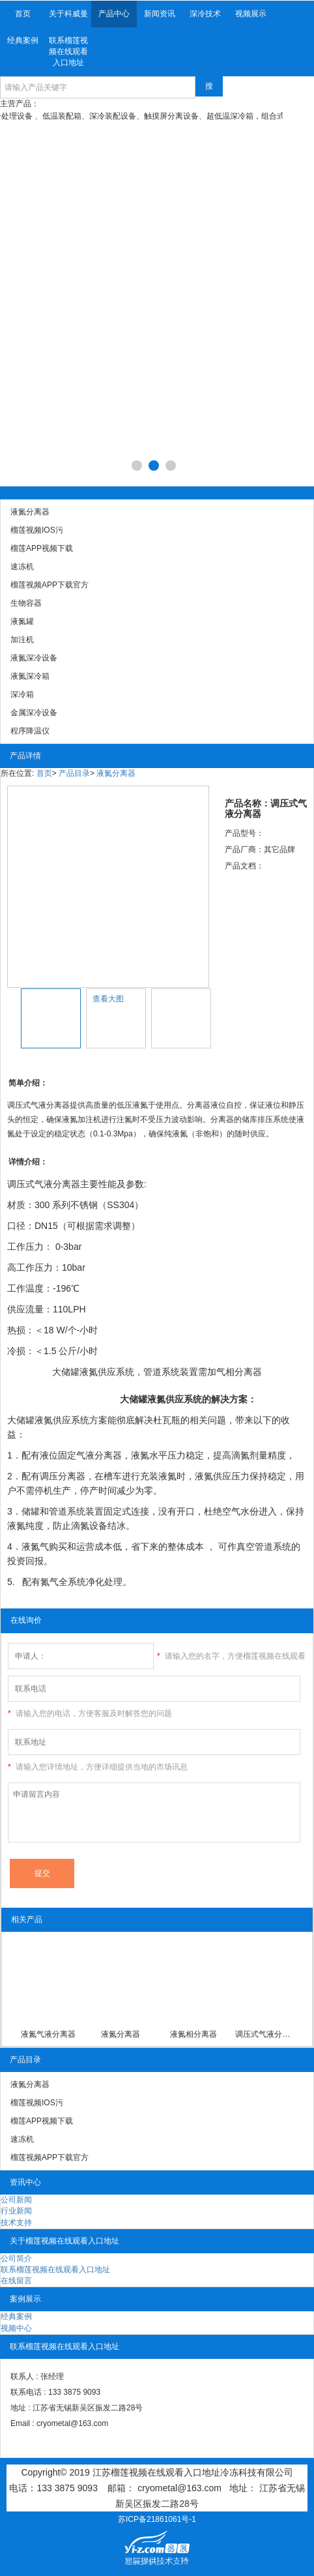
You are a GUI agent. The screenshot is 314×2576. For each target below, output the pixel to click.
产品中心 (114, 13)
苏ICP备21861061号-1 (157, 2519)
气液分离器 (57, 1184)
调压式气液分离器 (265, 2034)
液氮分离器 (116, 773)
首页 (23, 13)
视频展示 (250, 13)
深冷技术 (205, 13)
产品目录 (74, 773)
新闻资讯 (159, 13)
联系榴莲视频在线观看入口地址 (68, 51)
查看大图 (108, 998)
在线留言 (16, 2280)
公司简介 (16, 2258)
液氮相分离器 (193, 2034)
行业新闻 (16, 2210)
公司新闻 (16, 2199)
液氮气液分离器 (48, 2034)
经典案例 (22, 40)
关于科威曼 (68, 13)
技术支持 (16, 2222)
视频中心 (16, 2328)
